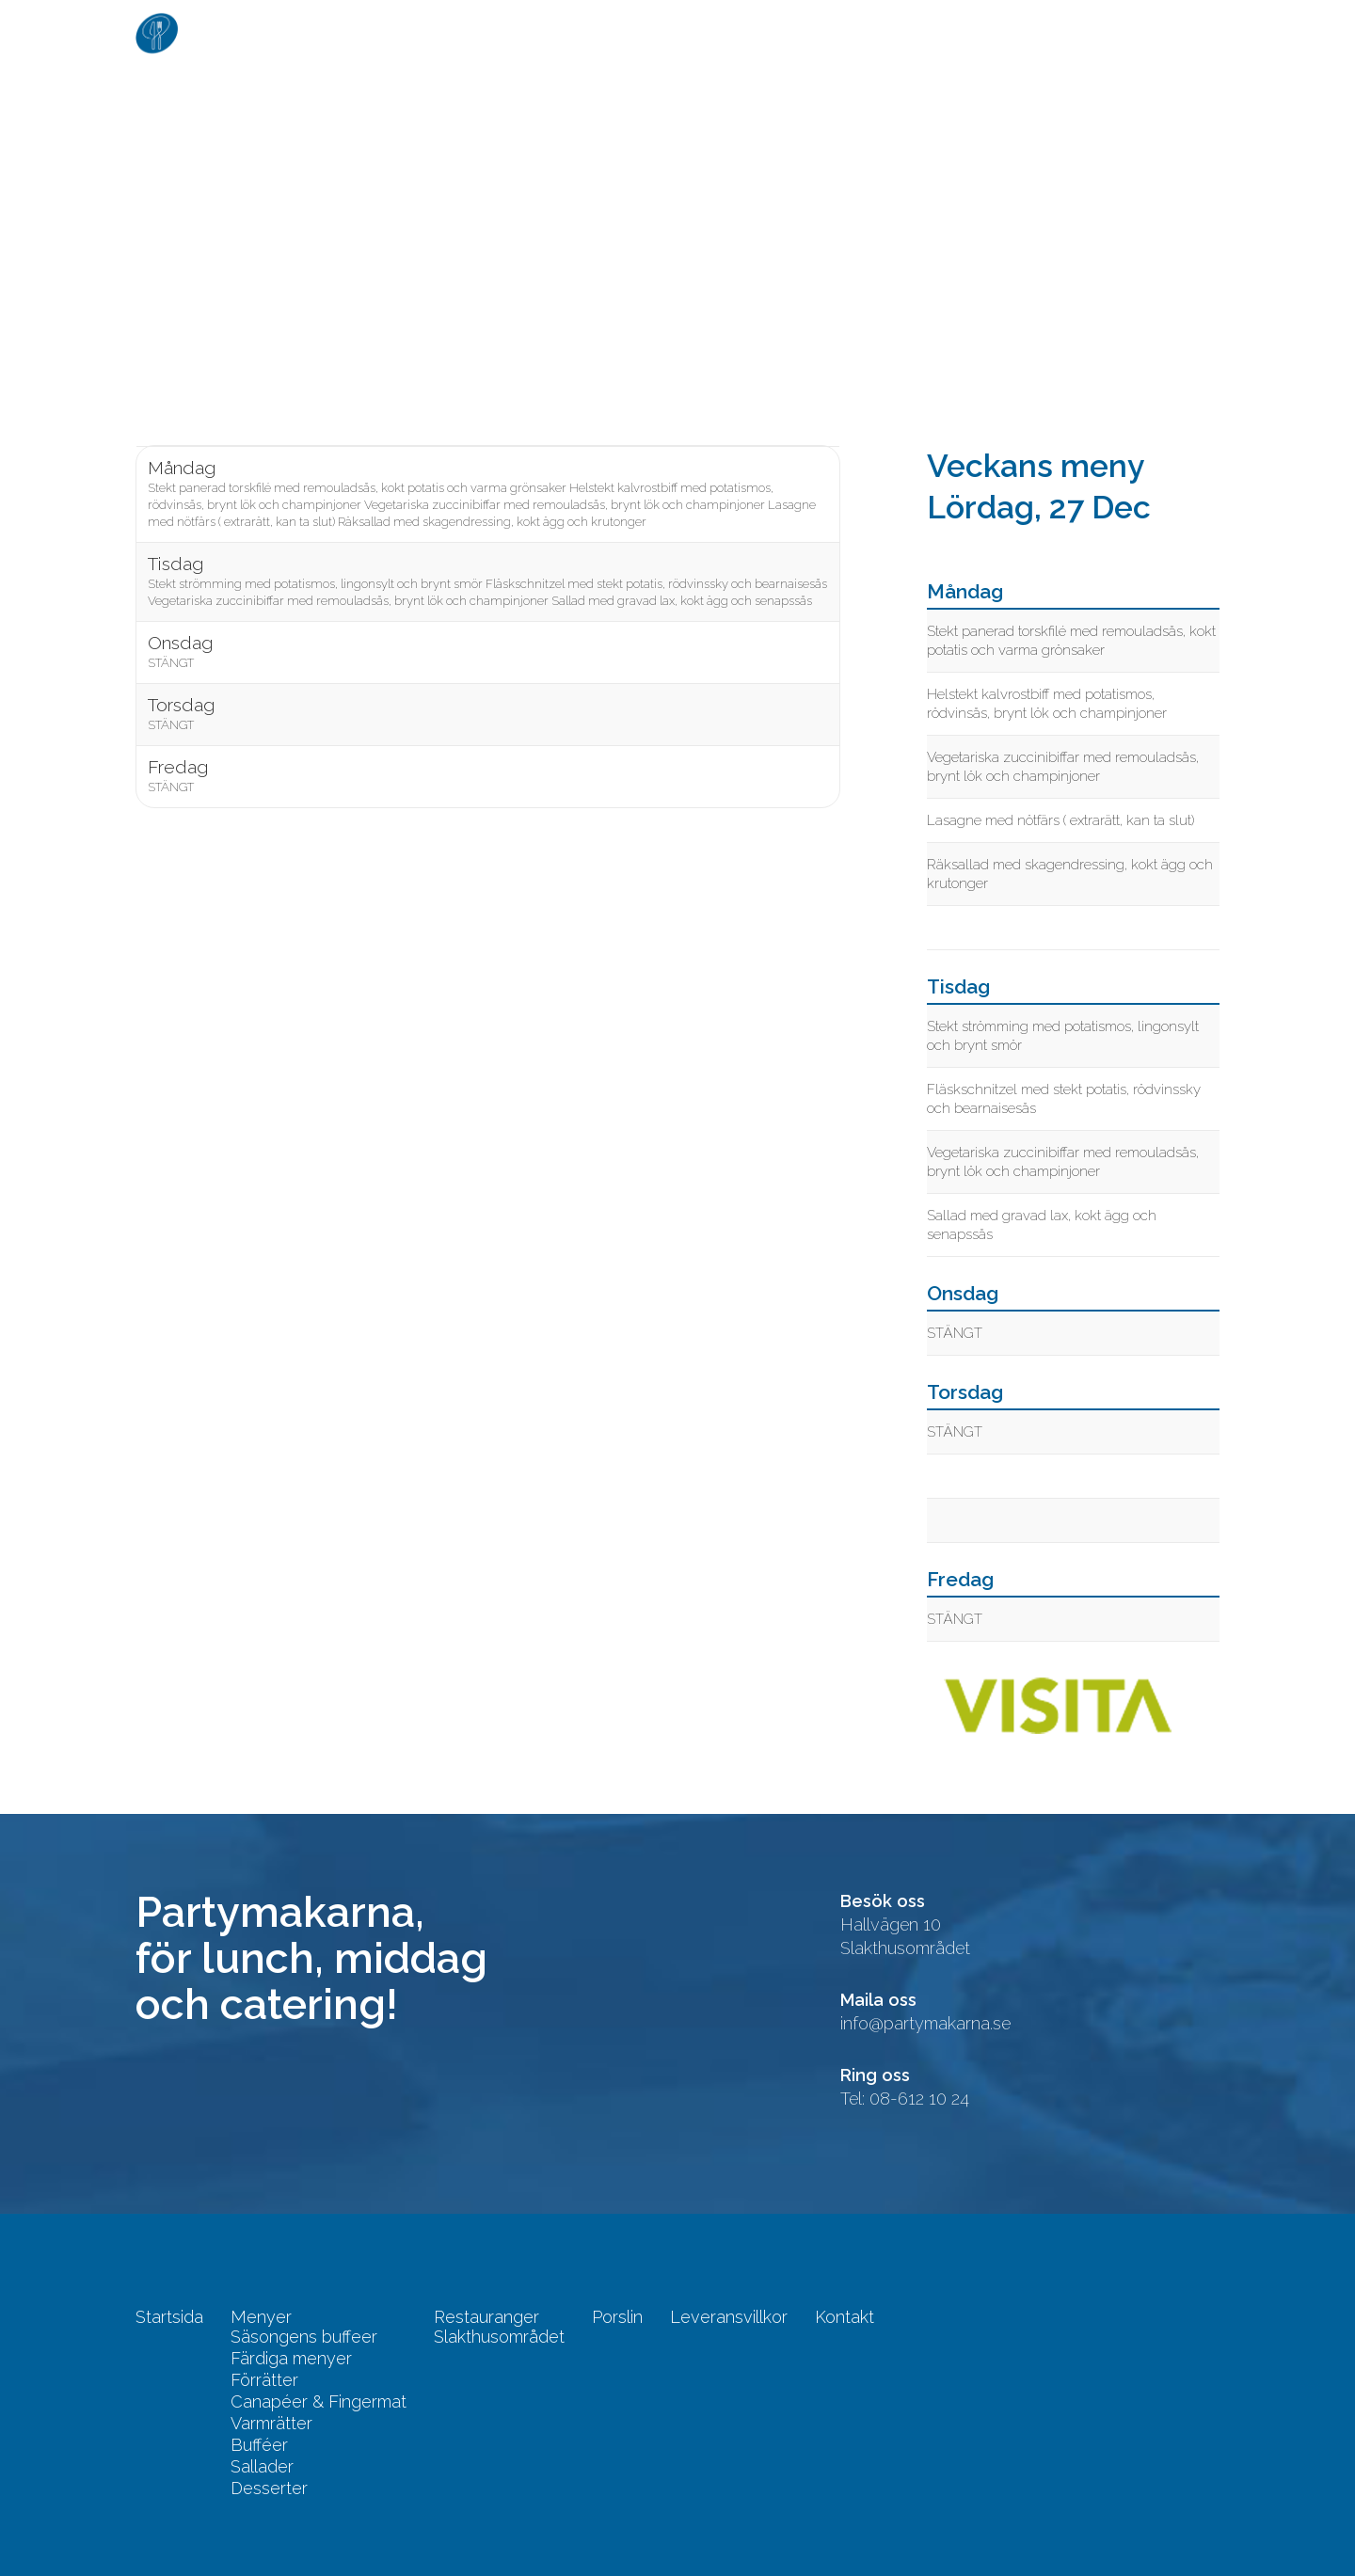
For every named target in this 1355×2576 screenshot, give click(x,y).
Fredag (178, 767)
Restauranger (765, 32)
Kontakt (1167, 32)
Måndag (181, 468)
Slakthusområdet (499, 2337)
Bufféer (259, 2445)
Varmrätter (271, 2423)
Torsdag (181, 705)
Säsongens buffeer (304, 2337)
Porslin (891, 32)
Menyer (640, 32)
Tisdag (175, 564)
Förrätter (264, 2380)
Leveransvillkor (1027, 32)
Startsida (534, 32)
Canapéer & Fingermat (318, 2402)
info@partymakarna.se (925, 2023)
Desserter (269, 2488)
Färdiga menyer (291, 2358)
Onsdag (180, 643)
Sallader (262, 2466)
